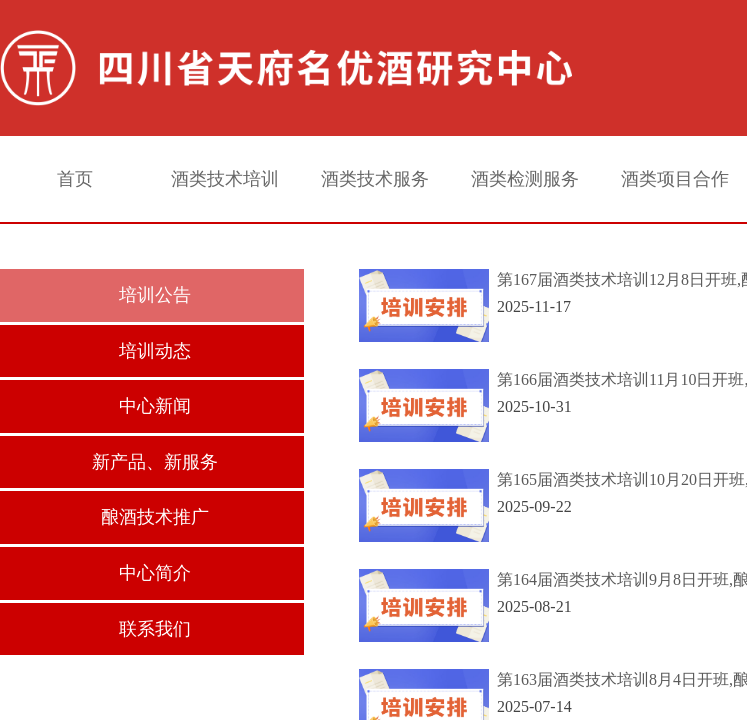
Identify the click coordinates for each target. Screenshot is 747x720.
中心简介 (155, 573)
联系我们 (155, 629)
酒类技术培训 (225, 179)
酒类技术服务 (375, 179)
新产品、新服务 (155, 462)
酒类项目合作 (675, 179)
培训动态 (155, 351)
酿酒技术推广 (155, 517)
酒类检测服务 (525, 179)
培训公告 (155, 295)
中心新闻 (155, 406)
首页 (75, 179)
